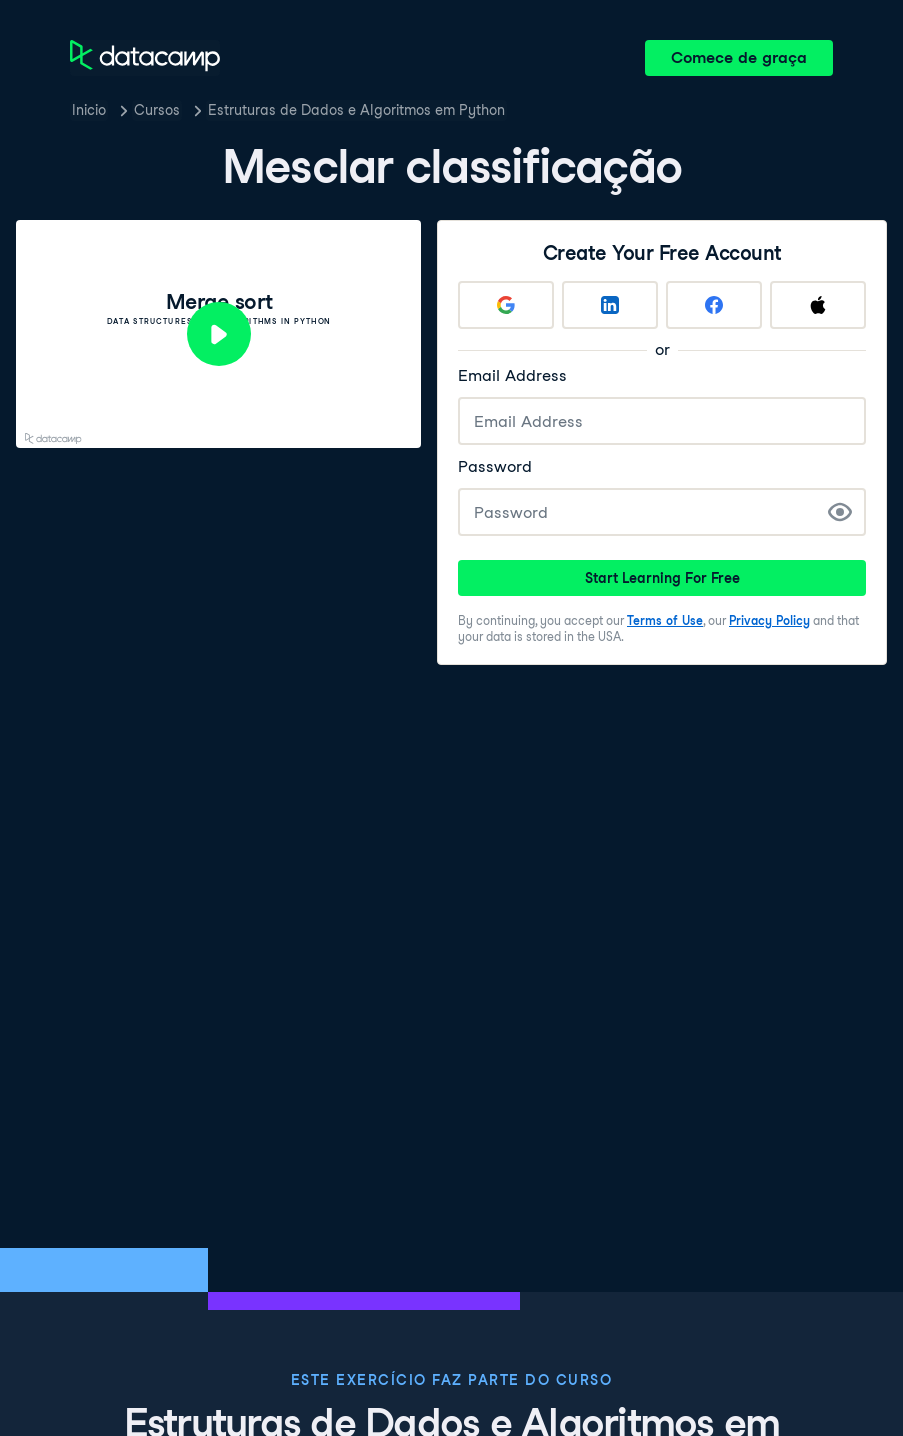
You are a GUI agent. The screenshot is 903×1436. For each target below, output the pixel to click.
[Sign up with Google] (506, 305)
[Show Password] (840, 512)
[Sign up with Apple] (818, 305)
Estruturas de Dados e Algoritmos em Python (356, 110)
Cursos (157, 110)
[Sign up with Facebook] (714, 305)
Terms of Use (665, 620)
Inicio (89, 110)
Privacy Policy (769, 620)
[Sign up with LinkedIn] (610, 305)
